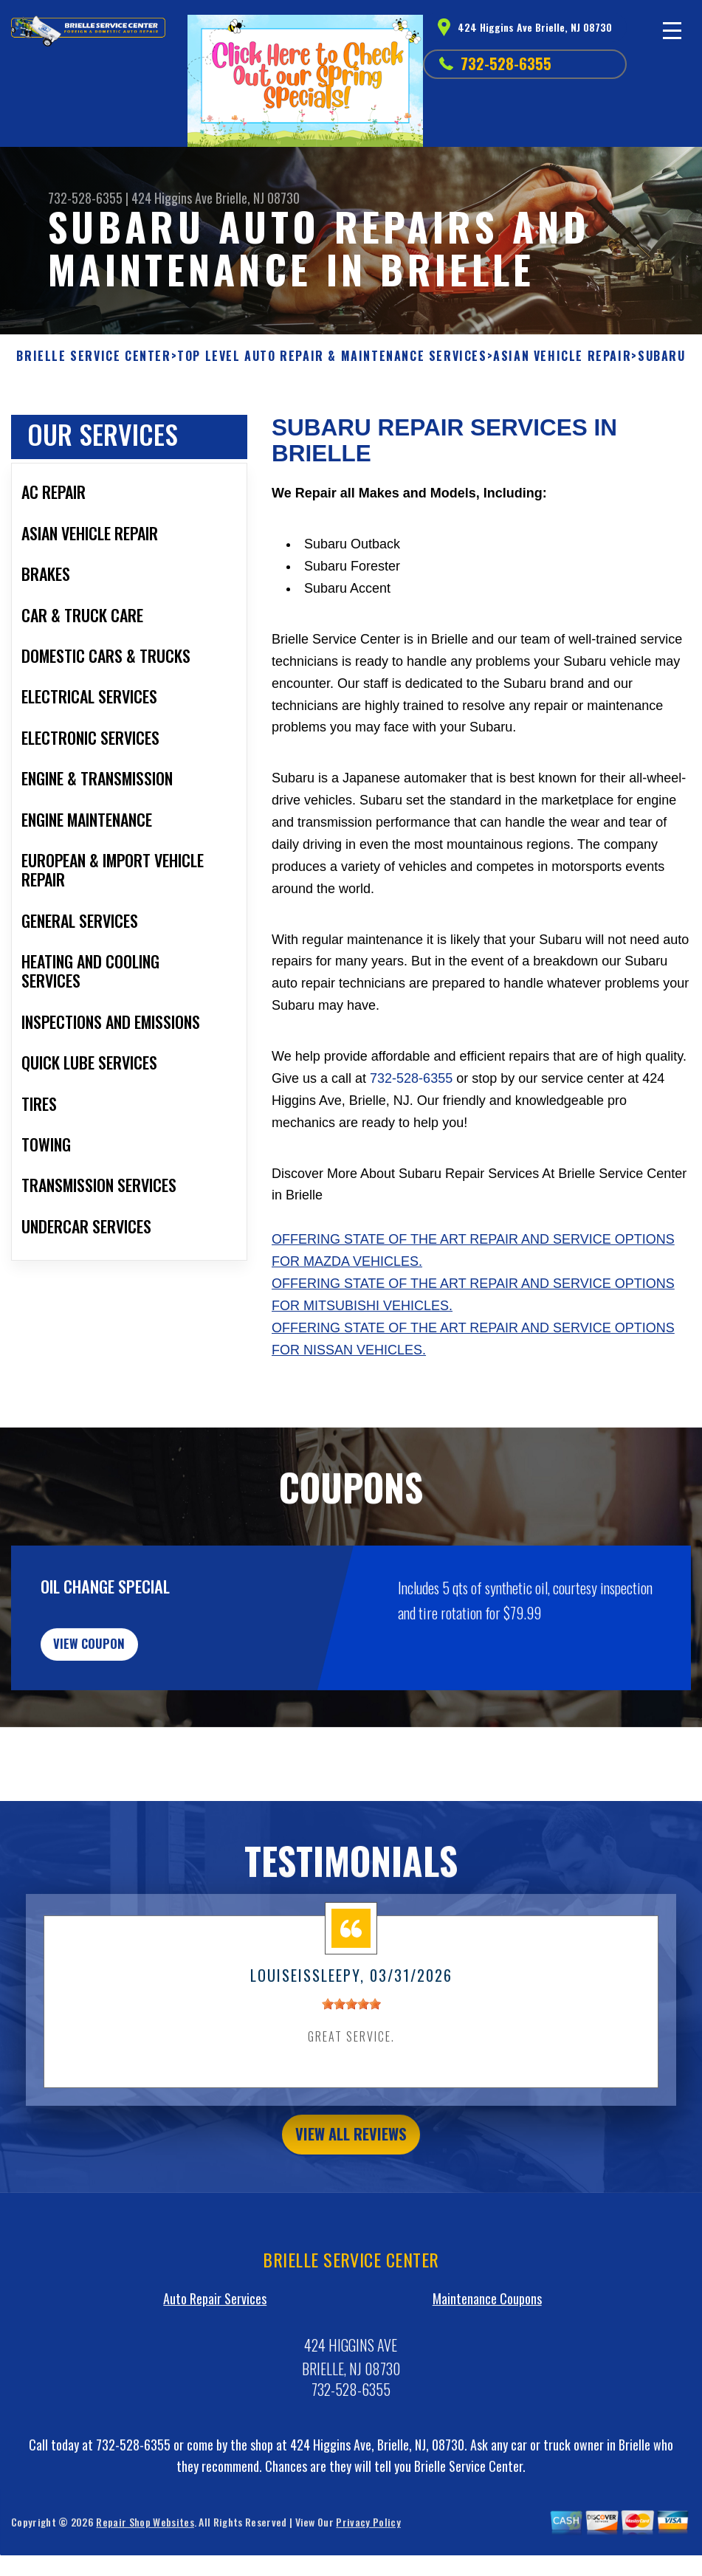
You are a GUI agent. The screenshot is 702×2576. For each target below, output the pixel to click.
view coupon (122, 1722)
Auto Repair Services (214, 2391)
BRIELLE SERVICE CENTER (93, 356)
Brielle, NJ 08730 (258, 197)
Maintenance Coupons (487, 2391)
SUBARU (662, 356)
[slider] (351, 2091)
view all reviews (351, 2224)
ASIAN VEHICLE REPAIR (562, 356)
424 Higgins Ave (172, 197)
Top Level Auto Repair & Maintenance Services (331, 356)
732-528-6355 (506, 63)
